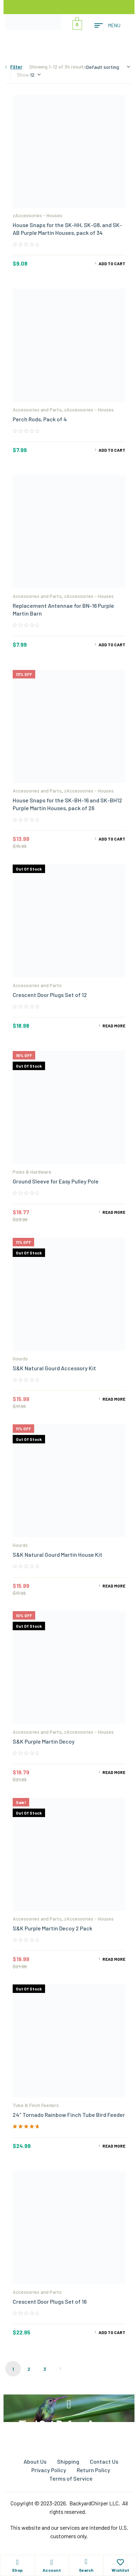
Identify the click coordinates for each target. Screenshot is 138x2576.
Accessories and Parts (37, 409)
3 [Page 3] (44, 2369)
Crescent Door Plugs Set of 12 (50, 994)
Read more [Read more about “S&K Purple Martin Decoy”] (113, 1772)
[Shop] (17, 2562)
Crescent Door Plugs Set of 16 (50, 2301)
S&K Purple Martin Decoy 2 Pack (52, 1928)
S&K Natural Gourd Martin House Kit (57, 1554)
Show (23, 75)
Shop (17, 2570)
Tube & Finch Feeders (36, 2105)
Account (52, 2570)
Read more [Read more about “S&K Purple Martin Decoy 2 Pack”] (113, 1959)
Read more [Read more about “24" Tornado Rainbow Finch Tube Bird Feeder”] (113, 2145)
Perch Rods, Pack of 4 (40, 419)
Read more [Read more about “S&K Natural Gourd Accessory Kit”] (113, 1398)
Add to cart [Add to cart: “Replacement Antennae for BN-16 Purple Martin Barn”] (112, 644)
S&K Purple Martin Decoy (44, 1741)
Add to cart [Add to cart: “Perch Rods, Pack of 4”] (112, 449)
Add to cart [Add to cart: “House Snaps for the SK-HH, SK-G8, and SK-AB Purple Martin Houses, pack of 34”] (112, 263)
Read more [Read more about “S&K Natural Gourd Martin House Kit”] (113, 1585)
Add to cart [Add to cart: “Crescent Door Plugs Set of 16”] (112, 2332)
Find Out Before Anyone (69, 2423)
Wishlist (121, 2570)
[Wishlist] (120, 2562)
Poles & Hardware (32, 1172)
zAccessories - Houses (37, 215)
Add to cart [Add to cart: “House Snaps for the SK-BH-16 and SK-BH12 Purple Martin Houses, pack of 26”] (112, 838)
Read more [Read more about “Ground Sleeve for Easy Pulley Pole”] (113, 1212)
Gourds (20, 1358)
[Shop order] (108, 67)
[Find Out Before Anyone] (69, 2404)
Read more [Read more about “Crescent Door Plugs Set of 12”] (113, 1025)
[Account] (51, 2562)
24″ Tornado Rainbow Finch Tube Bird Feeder (69, 2114)
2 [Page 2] (28, 2369)
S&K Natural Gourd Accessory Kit (54, 1368)
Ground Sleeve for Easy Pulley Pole (56, 1181)
